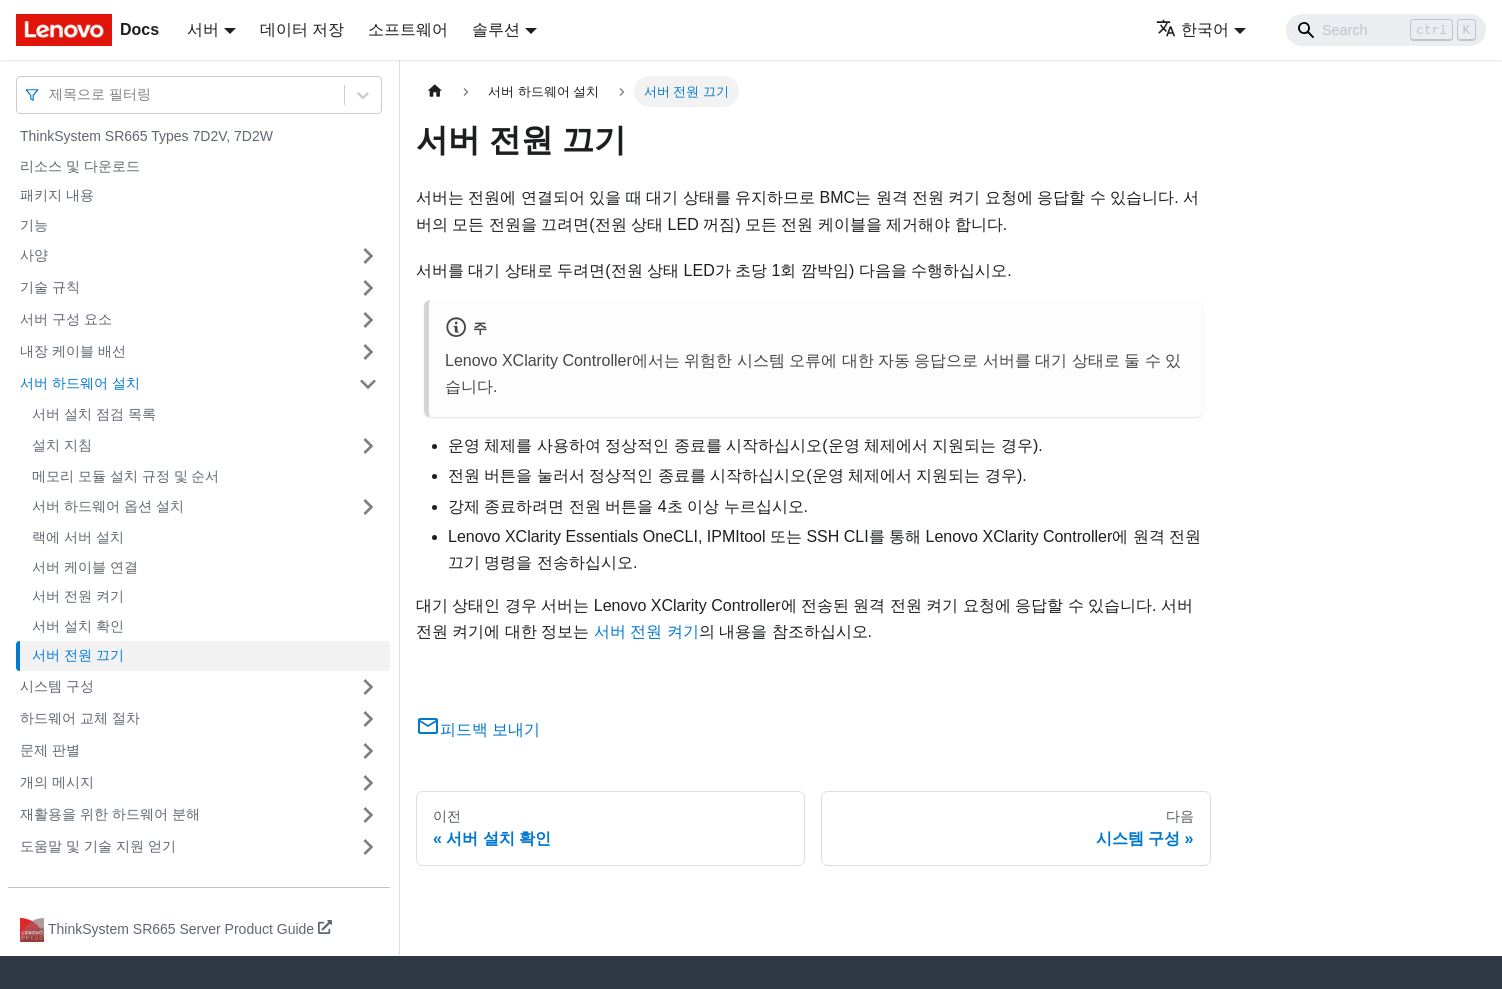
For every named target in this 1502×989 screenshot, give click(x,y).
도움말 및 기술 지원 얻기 (98, 846)
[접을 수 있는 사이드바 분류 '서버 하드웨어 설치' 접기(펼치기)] (368, 384)
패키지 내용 (57, 195)
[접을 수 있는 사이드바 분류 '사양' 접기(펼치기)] (368, 256)
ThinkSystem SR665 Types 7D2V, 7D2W (146, 136)
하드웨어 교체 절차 (80, 718)
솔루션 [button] (496, 29)
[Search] (1386, 30)
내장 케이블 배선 (73, 351)
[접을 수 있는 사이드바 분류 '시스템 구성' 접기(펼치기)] (368, 687)
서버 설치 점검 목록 (94, 414)
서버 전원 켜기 (78, 596)
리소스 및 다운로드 (80, 166)
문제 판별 (50, 750)
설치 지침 (62, 445)
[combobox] (51, 94)
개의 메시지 (57, 782)
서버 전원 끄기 (78, 655)
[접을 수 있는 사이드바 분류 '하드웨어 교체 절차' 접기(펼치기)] (368, 719)
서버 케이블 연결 (85, 567)
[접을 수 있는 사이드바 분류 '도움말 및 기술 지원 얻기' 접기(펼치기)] (368, 847)
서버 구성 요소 (66, 319)
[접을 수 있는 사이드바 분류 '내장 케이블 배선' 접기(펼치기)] (368, 352)
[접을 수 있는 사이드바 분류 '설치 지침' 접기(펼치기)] (368, 446)
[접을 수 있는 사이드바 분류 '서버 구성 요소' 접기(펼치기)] (368, 320)
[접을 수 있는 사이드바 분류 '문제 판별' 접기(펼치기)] (368, 751)
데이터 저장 (302, 29)
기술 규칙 (50, 287)
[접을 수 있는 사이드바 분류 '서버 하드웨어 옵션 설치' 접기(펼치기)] (368, 507)
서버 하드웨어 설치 (80, 383)
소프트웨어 (408, 29)
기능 (34, 225)
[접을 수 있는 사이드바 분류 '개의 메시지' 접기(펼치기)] (368, 783)
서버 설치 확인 (78, 626)
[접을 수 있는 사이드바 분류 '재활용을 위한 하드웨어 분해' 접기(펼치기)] (368, 815)
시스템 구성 (57, 686)
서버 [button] (203, 29)
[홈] (435, 91)
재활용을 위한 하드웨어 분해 (110, 814)
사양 (34, 255)
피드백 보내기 (478, 729)
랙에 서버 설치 (78, 537)
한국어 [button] (1192, 29)
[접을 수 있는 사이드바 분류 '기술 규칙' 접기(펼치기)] (368, 288)
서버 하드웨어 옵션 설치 (108, 506)
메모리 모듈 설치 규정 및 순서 (125, 476)
